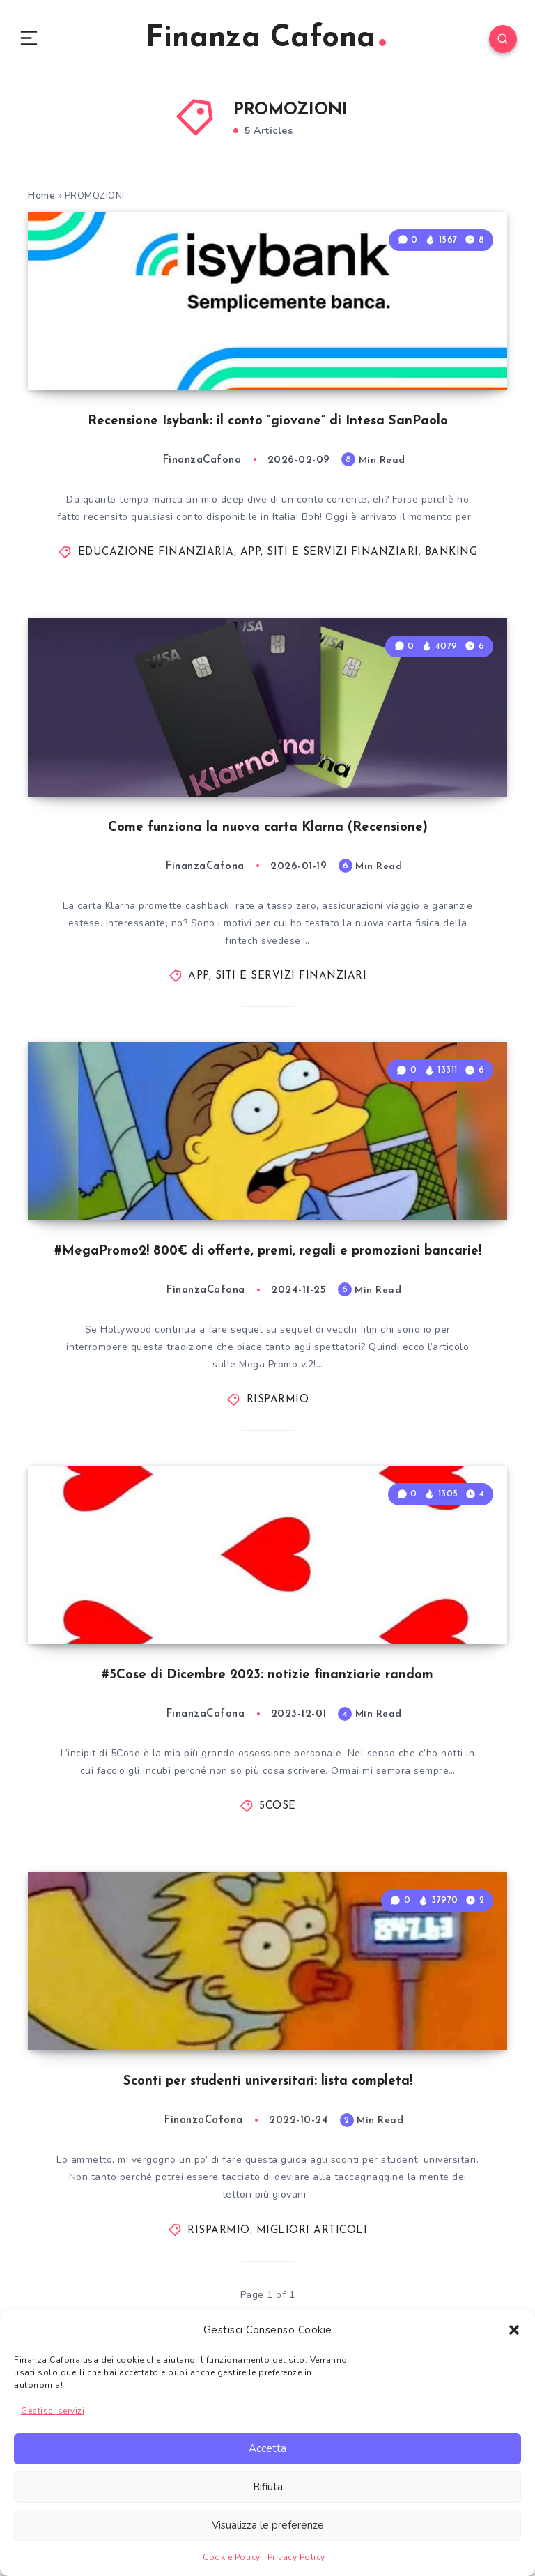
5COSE (277, 2005)
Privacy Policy (296, 2557)
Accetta (267, 2448)
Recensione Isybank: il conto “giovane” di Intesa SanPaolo (267, 475)
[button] (514, 2330)
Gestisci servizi (52, 2410)
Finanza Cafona (265, 41)
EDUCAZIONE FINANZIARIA (156, 606)
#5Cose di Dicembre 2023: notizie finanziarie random (268, 1874)
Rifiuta (268, 2487)
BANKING (451, 606)
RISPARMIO (278, 1551)
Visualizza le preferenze (268, 2525)
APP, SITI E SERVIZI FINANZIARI (329, 606)
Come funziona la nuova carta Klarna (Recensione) (268, 930)
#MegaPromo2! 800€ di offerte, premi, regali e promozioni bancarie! (267, 1402)
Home (41, 202)
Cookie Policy (232, 2557)
